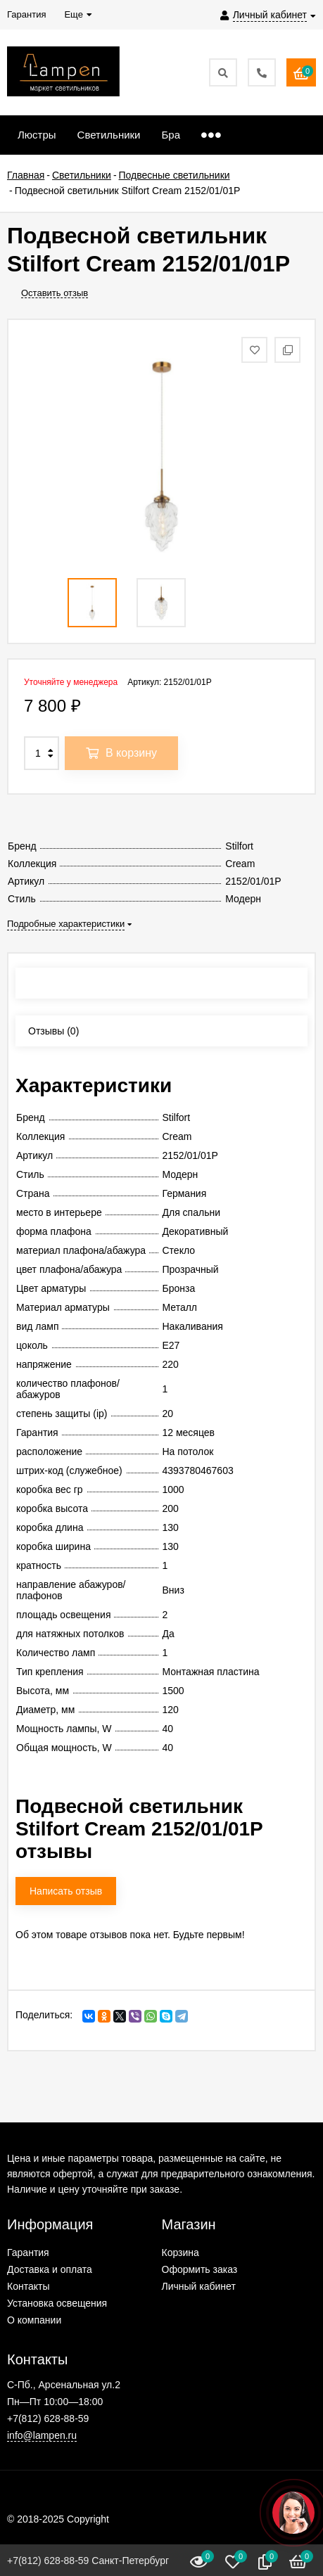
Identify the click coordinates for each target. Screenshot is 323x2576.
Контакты (28, 2286)
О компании (34, 2320)
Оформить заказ (200, 2269)
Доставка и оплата (49, 2269)
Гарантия (28, 2252)
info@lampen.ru (42, 2435)
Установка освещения (57, 2303)
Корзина (180, 2252)
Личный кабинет (199, 2286)
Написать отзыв (66, 1891)
